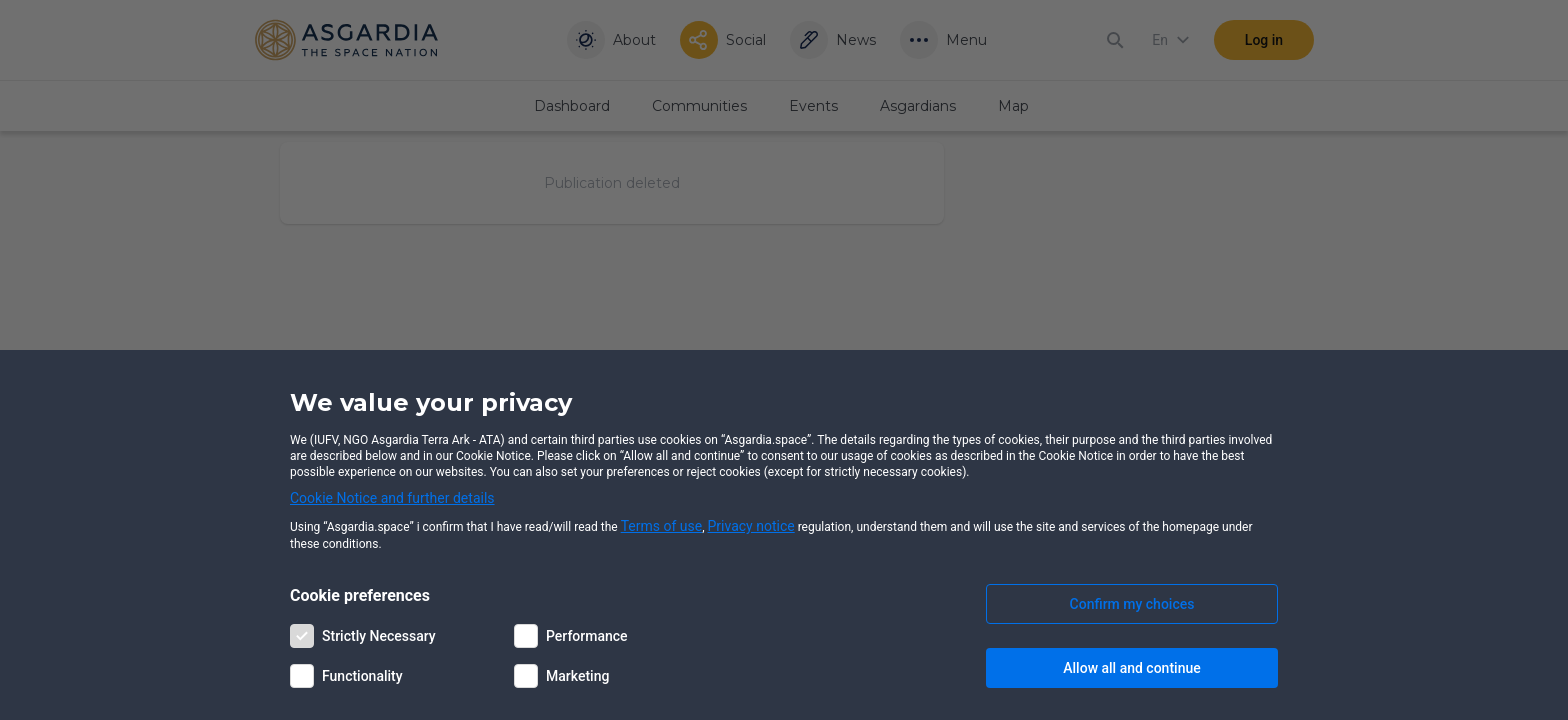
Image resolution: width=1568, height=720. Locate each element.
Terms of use (662, 526)
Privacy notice (751, 526)
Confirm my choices (1132, 604)
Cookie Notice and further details (392, 498)
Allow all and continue (1131, 668)
